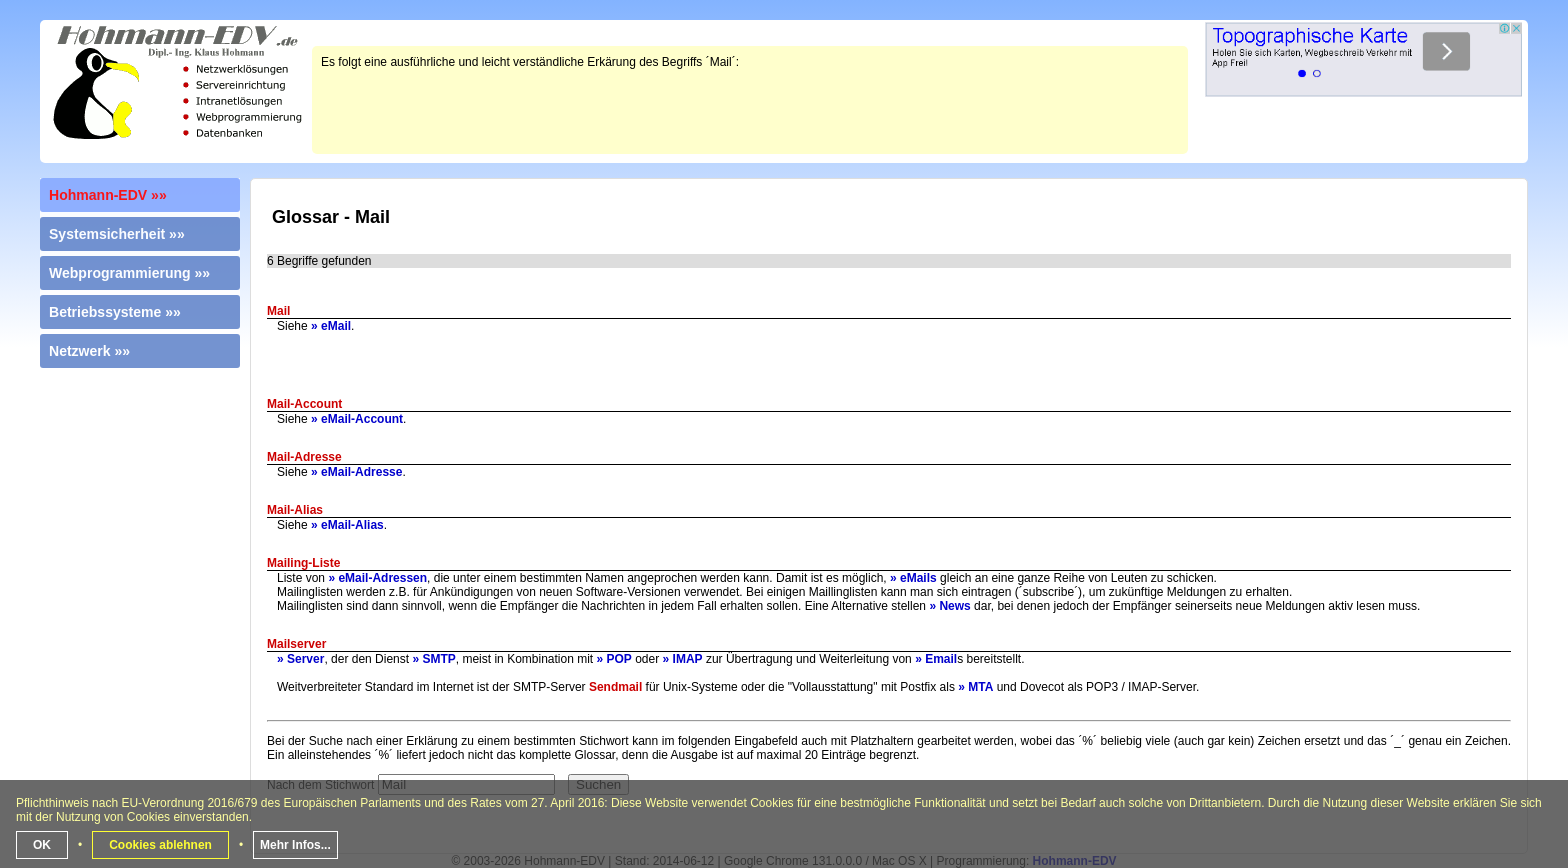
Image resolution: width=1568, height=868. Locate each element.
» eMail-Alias (347, 525)
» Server (300, 659)
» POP (614, 659)
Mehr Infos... (295, 845)
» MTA (975, 687)
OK (42, 845)
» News (949, 606)
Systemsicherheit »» (117, 234)
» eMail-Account (357, 419)
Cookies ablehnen (160, 845)
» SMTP (433, 659)
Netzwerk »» (89, 351)
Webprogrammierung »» (129, 273)
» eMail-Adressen (377, 578)
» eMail (331, 326)
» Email (936, 659)
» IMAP (683, 659)
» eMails (913, 578)
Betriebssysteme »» (115, 312)
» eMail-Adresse (356, 472)
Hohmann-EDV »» (108, 195)
